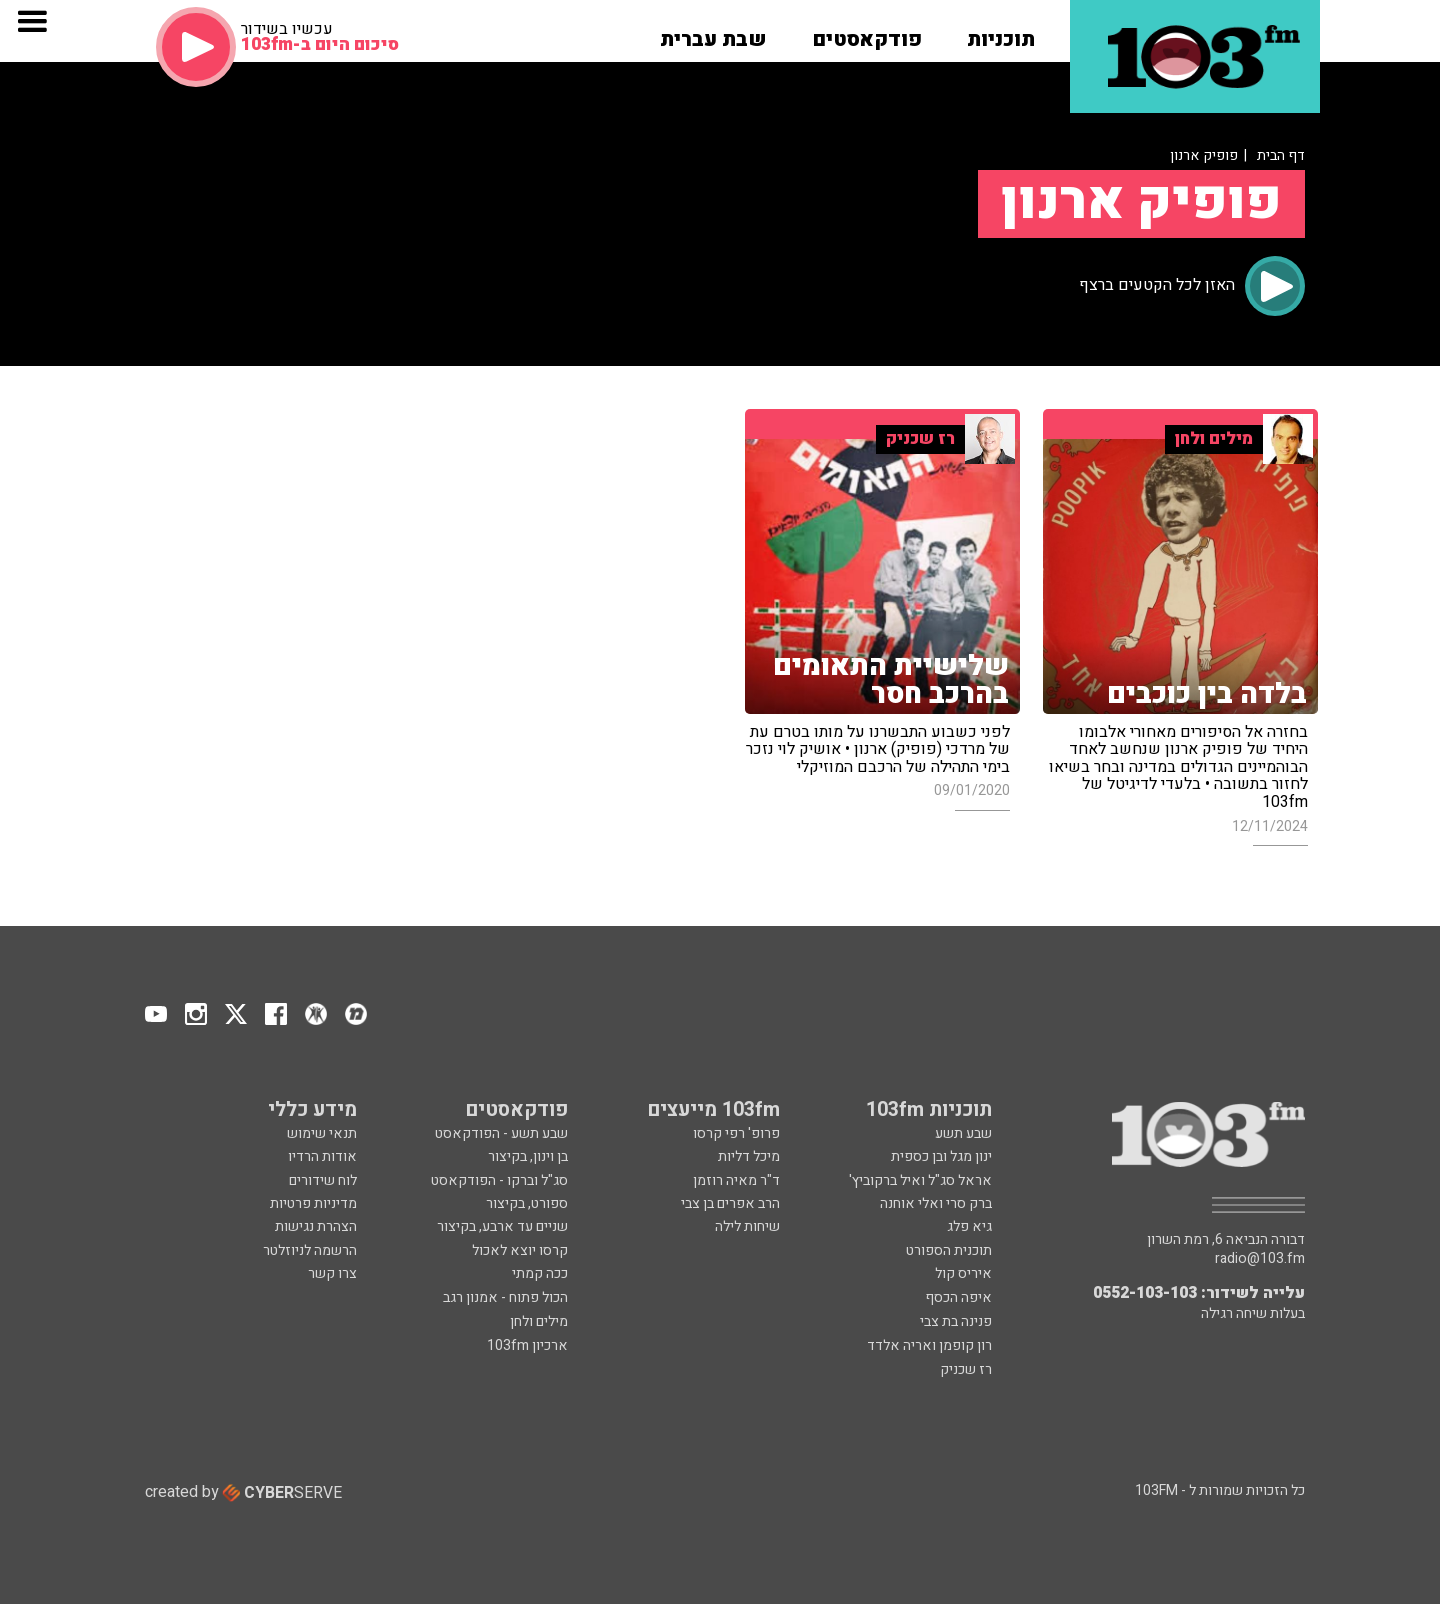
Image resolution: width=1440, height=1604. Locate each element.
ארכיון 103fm (527, 1345)
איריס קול (963, 1273)
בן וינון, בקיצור (528, 1156)
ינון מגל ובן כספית (941, 1156)
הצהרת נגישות (316, 1226)
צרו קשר (332, 1273)
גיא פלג (969, 1226)
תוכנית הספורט (949, 1250)
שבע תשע (963, 1133)
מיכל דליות (749, 1156)
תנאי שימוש (322, 1133)
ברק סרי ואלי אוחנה (936, 1203)
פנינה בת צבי (956, 1321)
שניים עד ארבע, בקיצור (502, 1226)
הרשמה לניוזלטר (310, 1250)
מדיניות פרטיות (313, 1203)
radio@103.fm (1260, 1259)
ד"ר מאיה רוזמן (736, 1180)
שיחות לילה (747, 1226)
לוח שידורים (323, 1180)
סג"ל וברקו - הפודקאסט (499, 1180)
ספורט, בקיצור (527, 1203)
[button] (1001, 33)
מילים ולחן (539, 1321)
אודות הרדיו (322, 1156)
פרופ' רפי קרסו (736, 1133)
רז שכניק (966, 1369)
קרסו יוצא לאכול (520, 1250)
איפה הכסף (958, 1297)
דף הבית (1281, 155)
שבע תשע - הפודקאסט (501, 1133)
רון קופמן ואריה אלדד (929, 1345)
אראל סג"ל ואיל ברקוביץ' (920, 1180)
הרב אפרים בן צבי (730, 1203)
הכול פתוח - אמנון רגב (505, 1297)
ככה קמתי (540, 1273)
